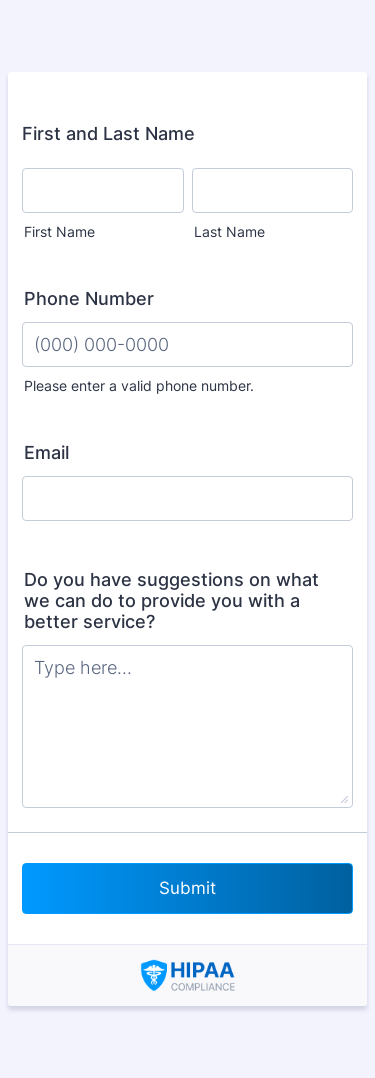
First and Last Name (108, 133)
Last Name (229, 232)
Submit (187, 888)
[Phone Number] (187, 344)
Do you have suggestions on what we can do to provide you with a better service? (171, 600)
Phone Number (89, 298)
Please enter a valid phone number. (139, 386)
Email (46, 452)
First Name (59, 232)
